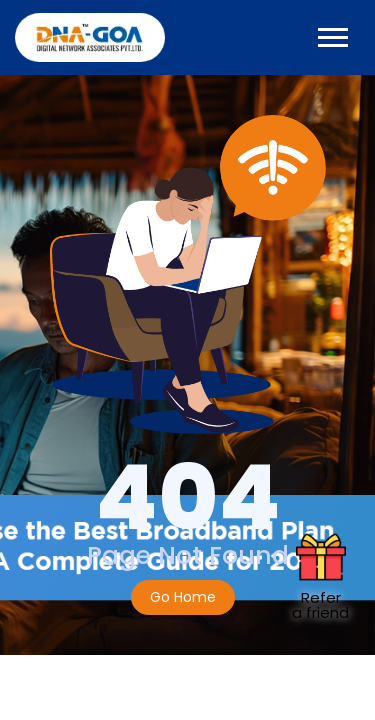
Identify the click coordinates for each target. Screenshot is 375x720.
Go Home (183, 597)
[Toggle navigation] (333, 37)
